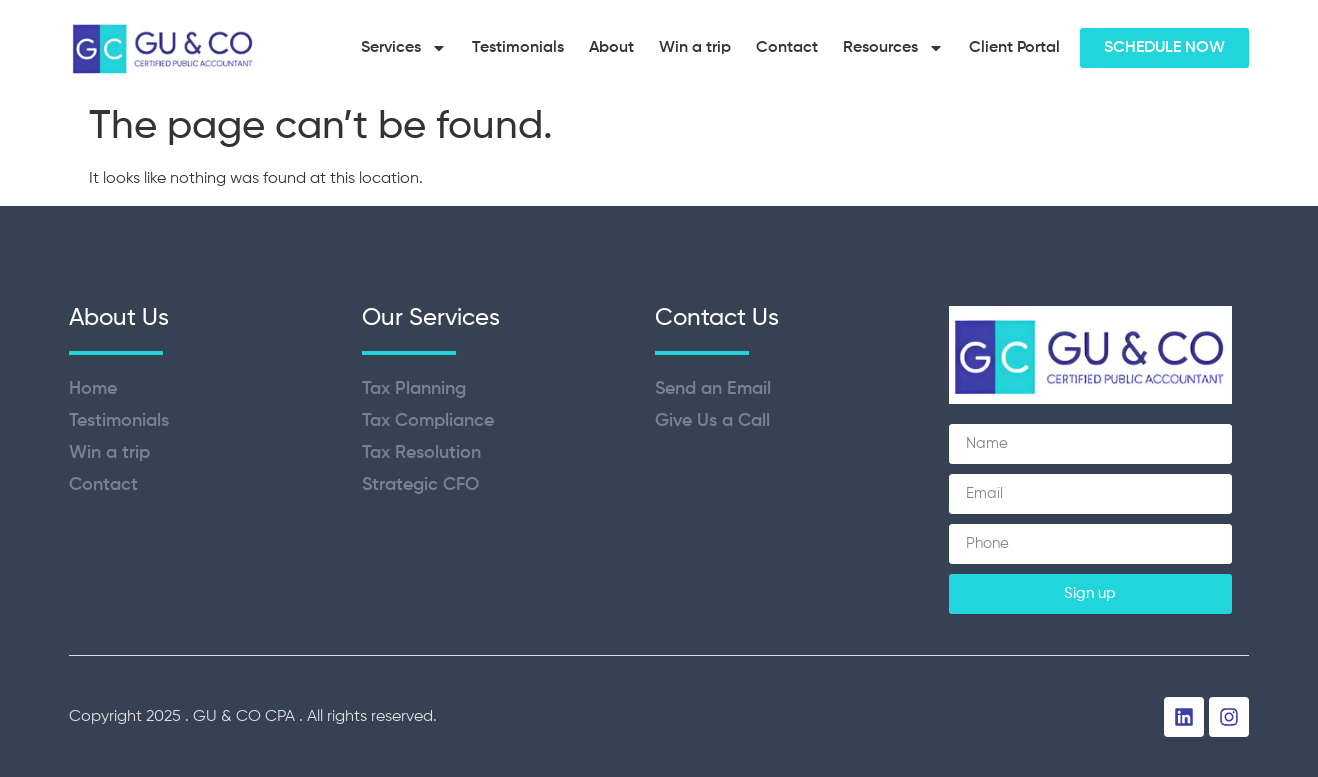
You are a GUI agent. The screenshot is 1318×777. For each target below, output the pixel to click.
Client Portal (1014, 48)
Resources (893, 48)
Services (404, 48)
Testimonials (518, 48)
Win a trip (695, 48)
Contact (787, 48)
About (611, 48)
